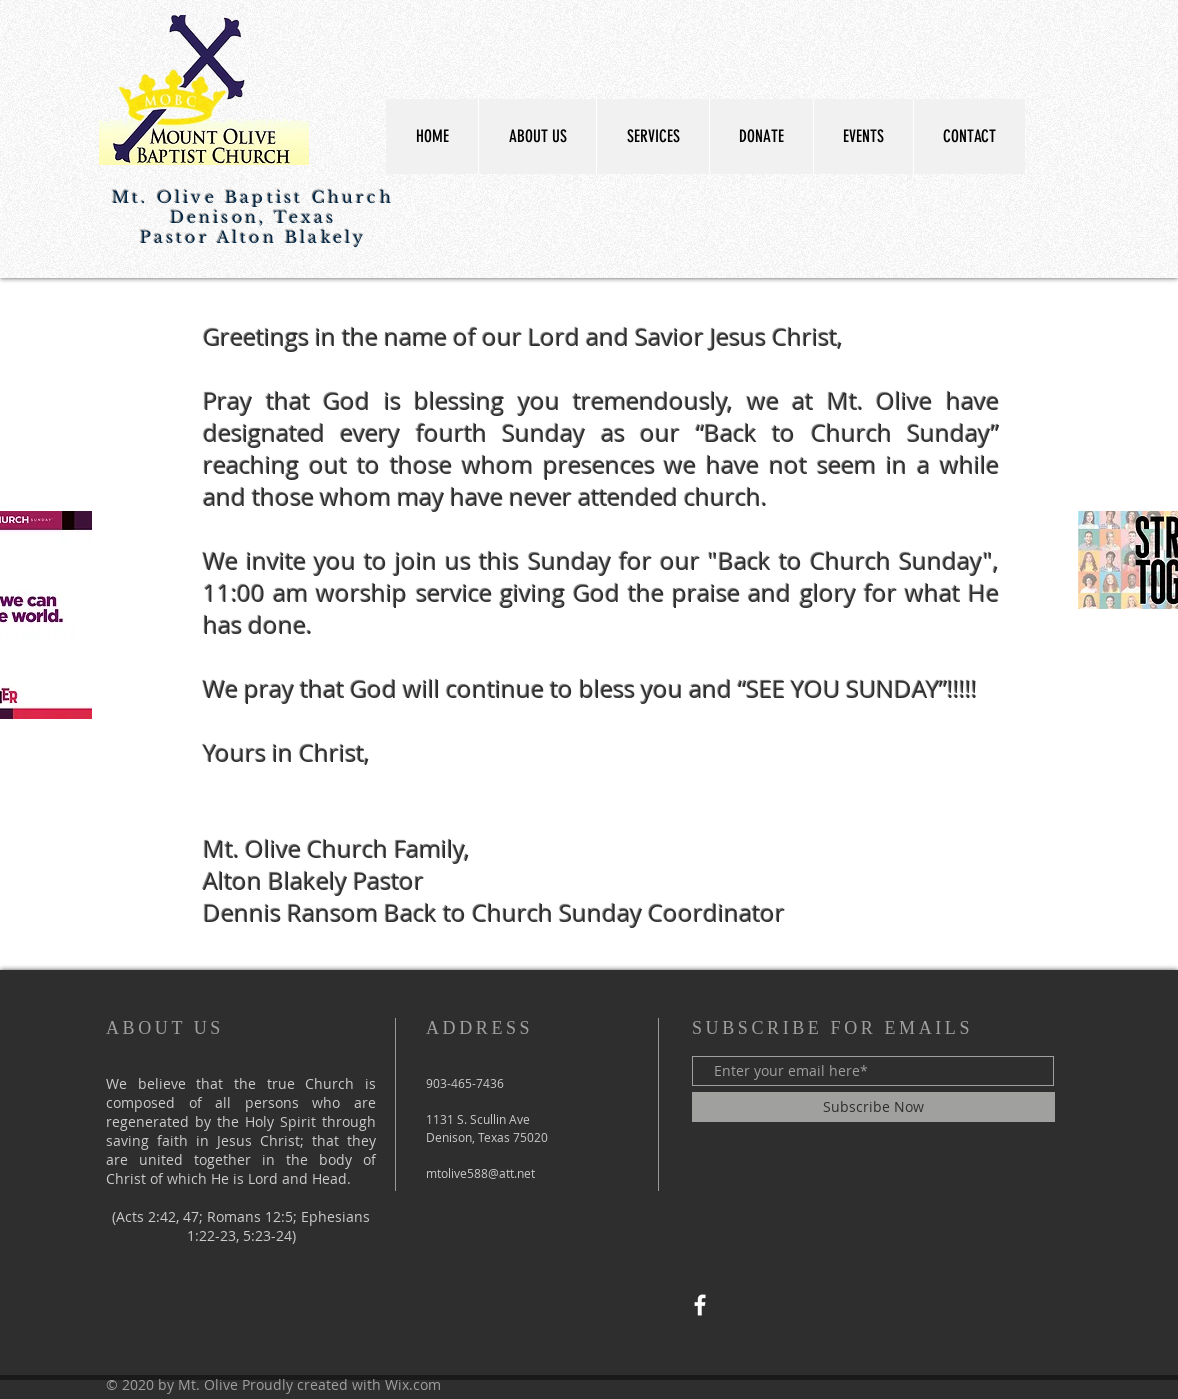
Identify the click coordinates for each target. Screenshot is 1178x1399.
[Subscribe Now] (873, 1107)
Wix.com (413, 1384)
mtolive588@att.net (480, 1173)
